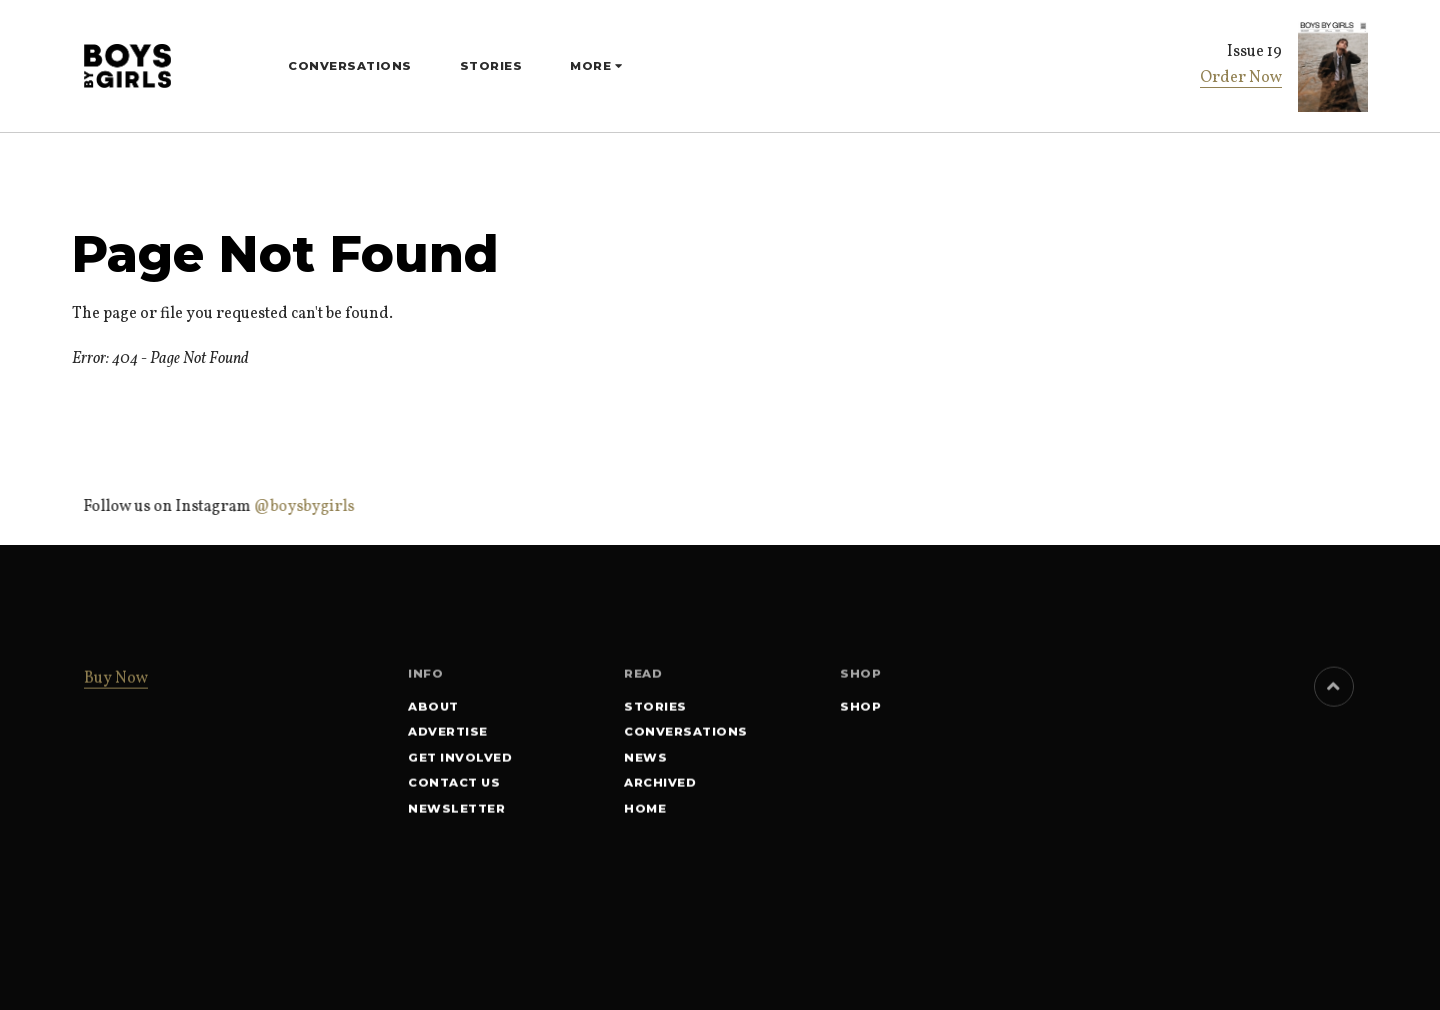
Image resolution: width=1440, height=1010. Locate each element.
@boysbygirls (301, 507)
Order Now (1241, 78)
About (433, 709)
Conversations (350, 66)
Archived (660, 786)
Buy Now (116, 682)
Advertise (448, 735)
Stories (491, 66)
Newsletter (456, 811)
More (592, 66)
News (645, 760)
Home (645, 811)
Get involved (460, 760)
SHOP (860, 709)
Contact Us (454, 786)
